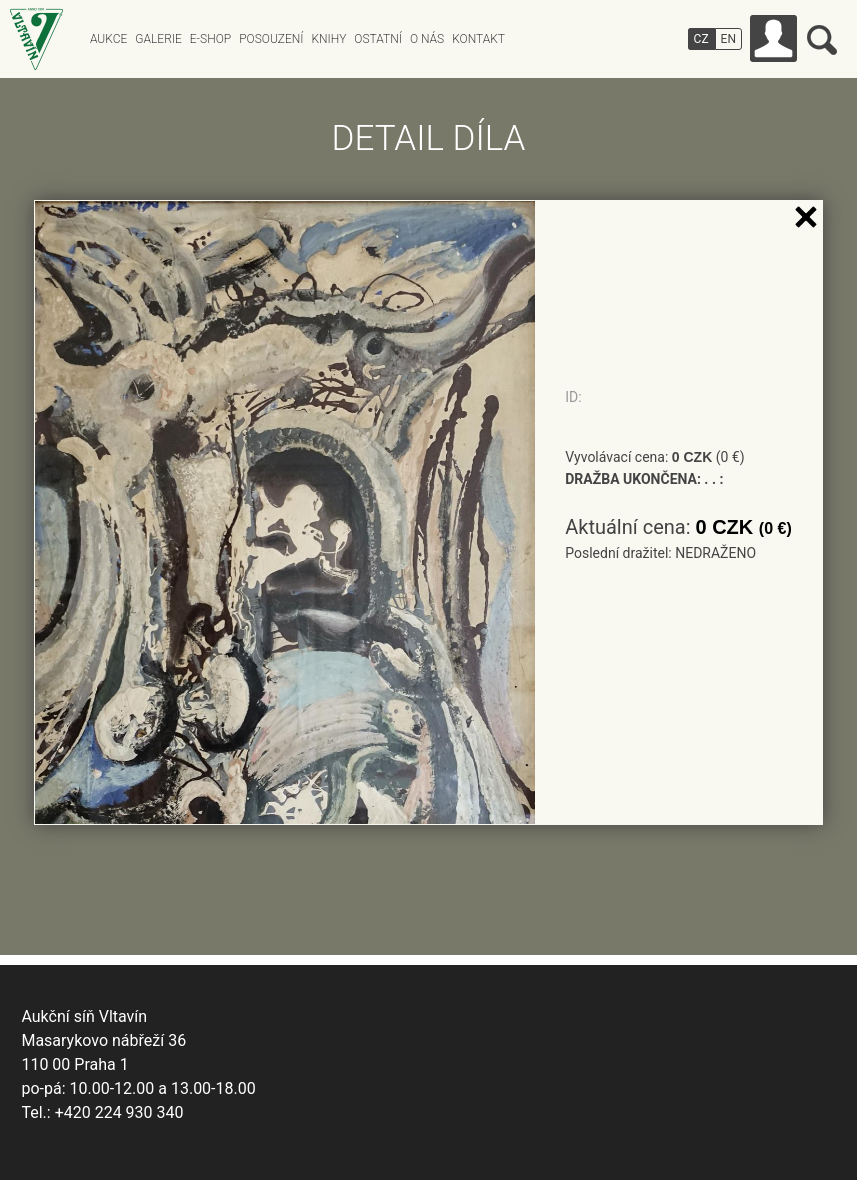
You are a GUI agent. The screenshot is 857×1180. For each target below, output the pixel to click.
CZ (701, 39)
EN (728, 39)
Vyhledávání (822, 40)
